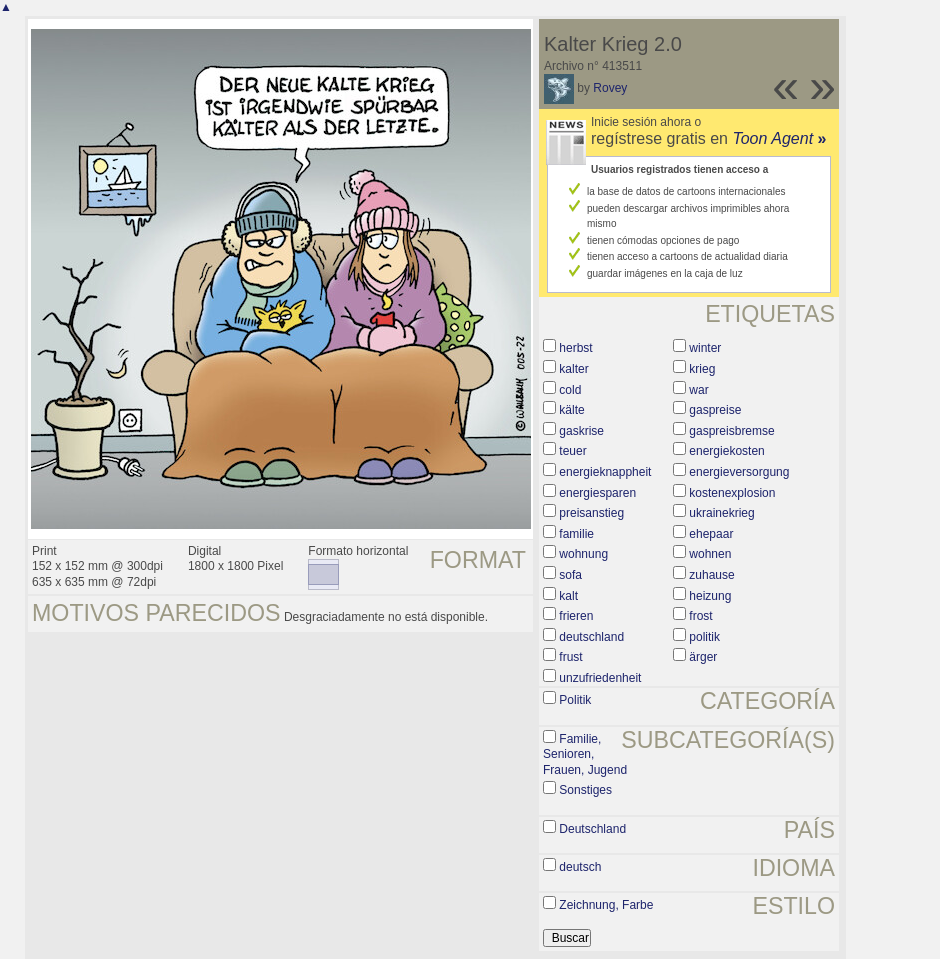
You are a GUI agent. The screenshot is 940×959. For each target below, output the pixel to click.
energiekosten (726, 451)
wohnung (583, 554)
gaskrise (581, 431)
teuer (572, 451)
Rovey (610, 88)
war (698, 390)
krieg (702, 369)
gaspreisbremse (731, 431)
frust (570, 657)
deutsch (580, 867)
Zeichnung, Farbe (606, 905)
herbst (575, 348)
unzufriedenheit (600, 678)
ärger (703, 657)
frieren (576, 616)
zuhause (711, 575)
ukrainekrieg (721, 513)
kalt (568, 596)
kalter (573, 369)
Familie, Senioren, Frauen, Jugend (585, 754)
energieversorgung (739, 472)
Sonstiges (585, 790)
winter (705, 348)
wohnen (710, 554)
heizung (710, 596)
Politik (575, 700)
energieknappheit (605, 472)
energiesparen (597, 493)
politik (704, 637)
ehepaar (711, 534)
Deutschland (592, 829)
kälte (571, 410)
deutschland (591, 637)
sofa (570, 575)
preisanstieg (591, 513)
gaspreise (715, 410)
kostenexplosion (732, 493)
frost (700, 616)
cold (570, 390)
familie (576, 534)
